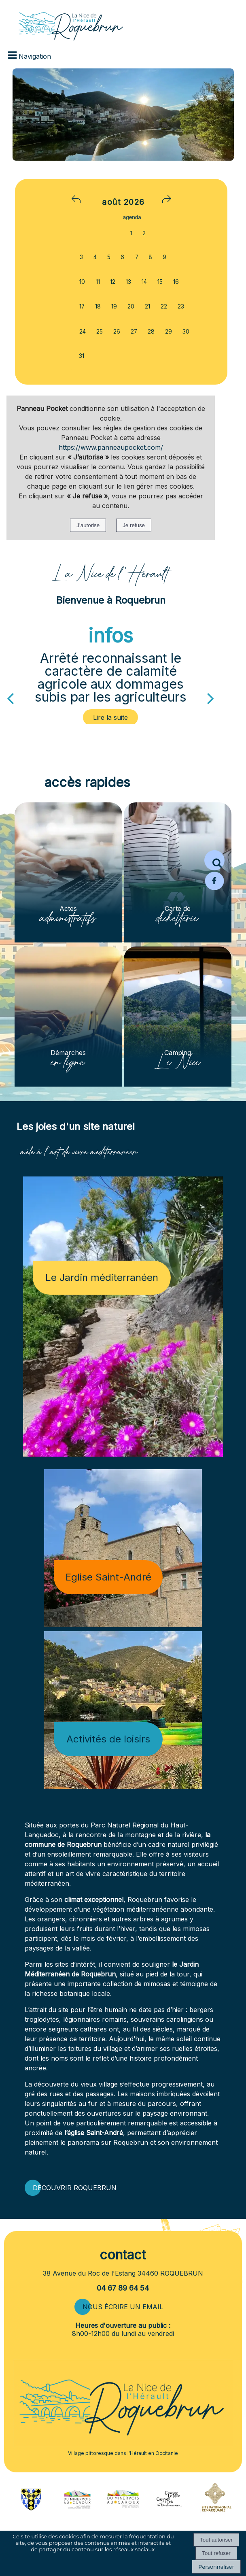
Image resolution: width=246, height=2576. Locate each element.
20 (130, 306)
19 (114, 306)
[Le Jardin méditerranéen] (123, 1316)
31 (81, 356)
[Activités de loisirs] (123, 1710)
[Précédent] (10, 697)
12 (112, 282)
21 (147, 306)
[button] (214, 860)
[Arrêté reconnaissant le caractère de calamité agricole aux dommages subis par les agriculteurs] (111, 717)
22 (164, 306)
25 (99, 331)
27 (134, 331)
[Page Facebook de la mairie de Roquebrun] (214, 889)
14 (144, 282)
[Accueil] (61, 21)
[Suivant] (210, 697)
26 (116, 331)
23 (181, 306)
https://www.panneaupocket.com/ (111, 447)
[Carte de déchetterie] (177, 872)
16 (176, 282)
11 (98, 282)
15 (160, 282)
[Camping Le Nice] (177, 1017)
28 (151, 331)
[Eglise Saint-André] (123, 1548)
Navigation (35, 56)
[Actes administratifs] (68, 872)
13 (128, 282)
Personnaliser (216, 2566)
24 (82, 331)
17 (82, 306)
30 (185, 331)
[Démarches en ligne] (68, 1017)
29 (168, 331)
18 (98, 306)
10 (82, 282)
